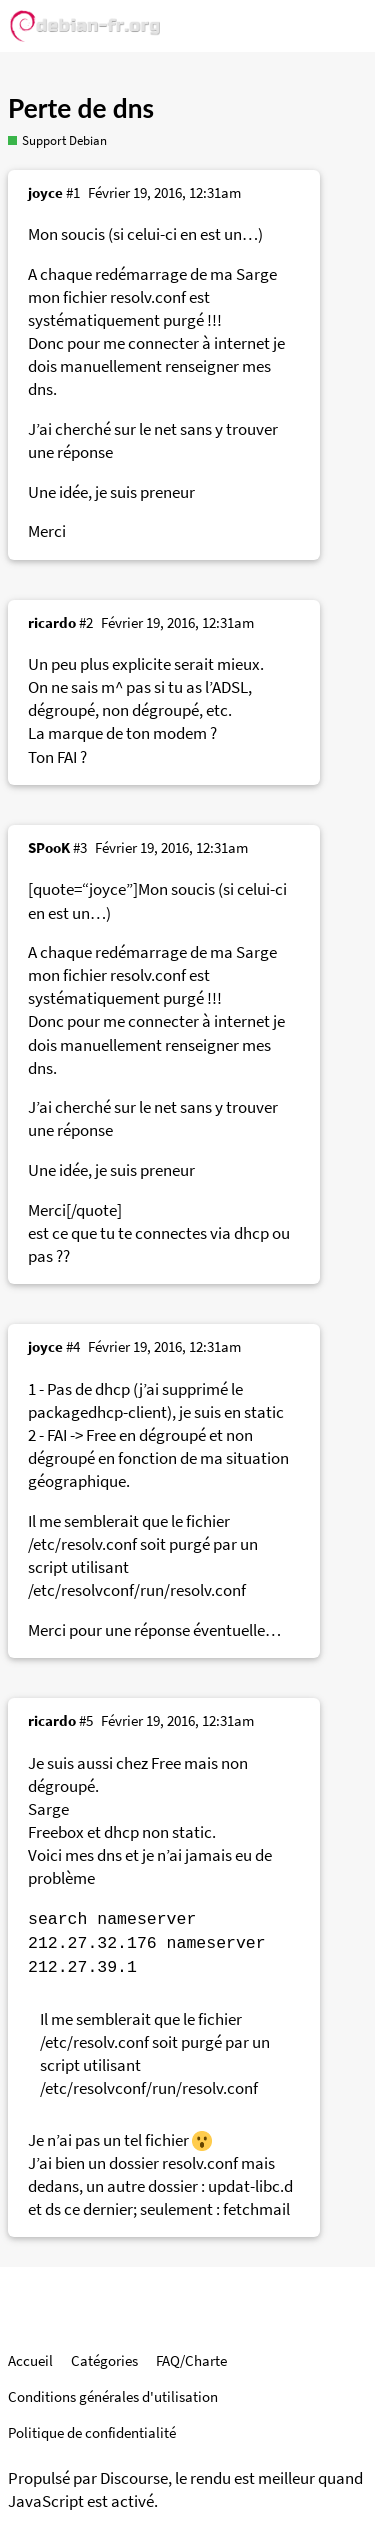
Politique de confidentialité (92, 2432)
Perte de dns (81, 108)
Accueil (30, 2360)
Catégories (104, 2360)
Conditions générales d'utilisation (113, 2396)
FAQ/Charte (191, 2360)
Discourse (134, 2478)
